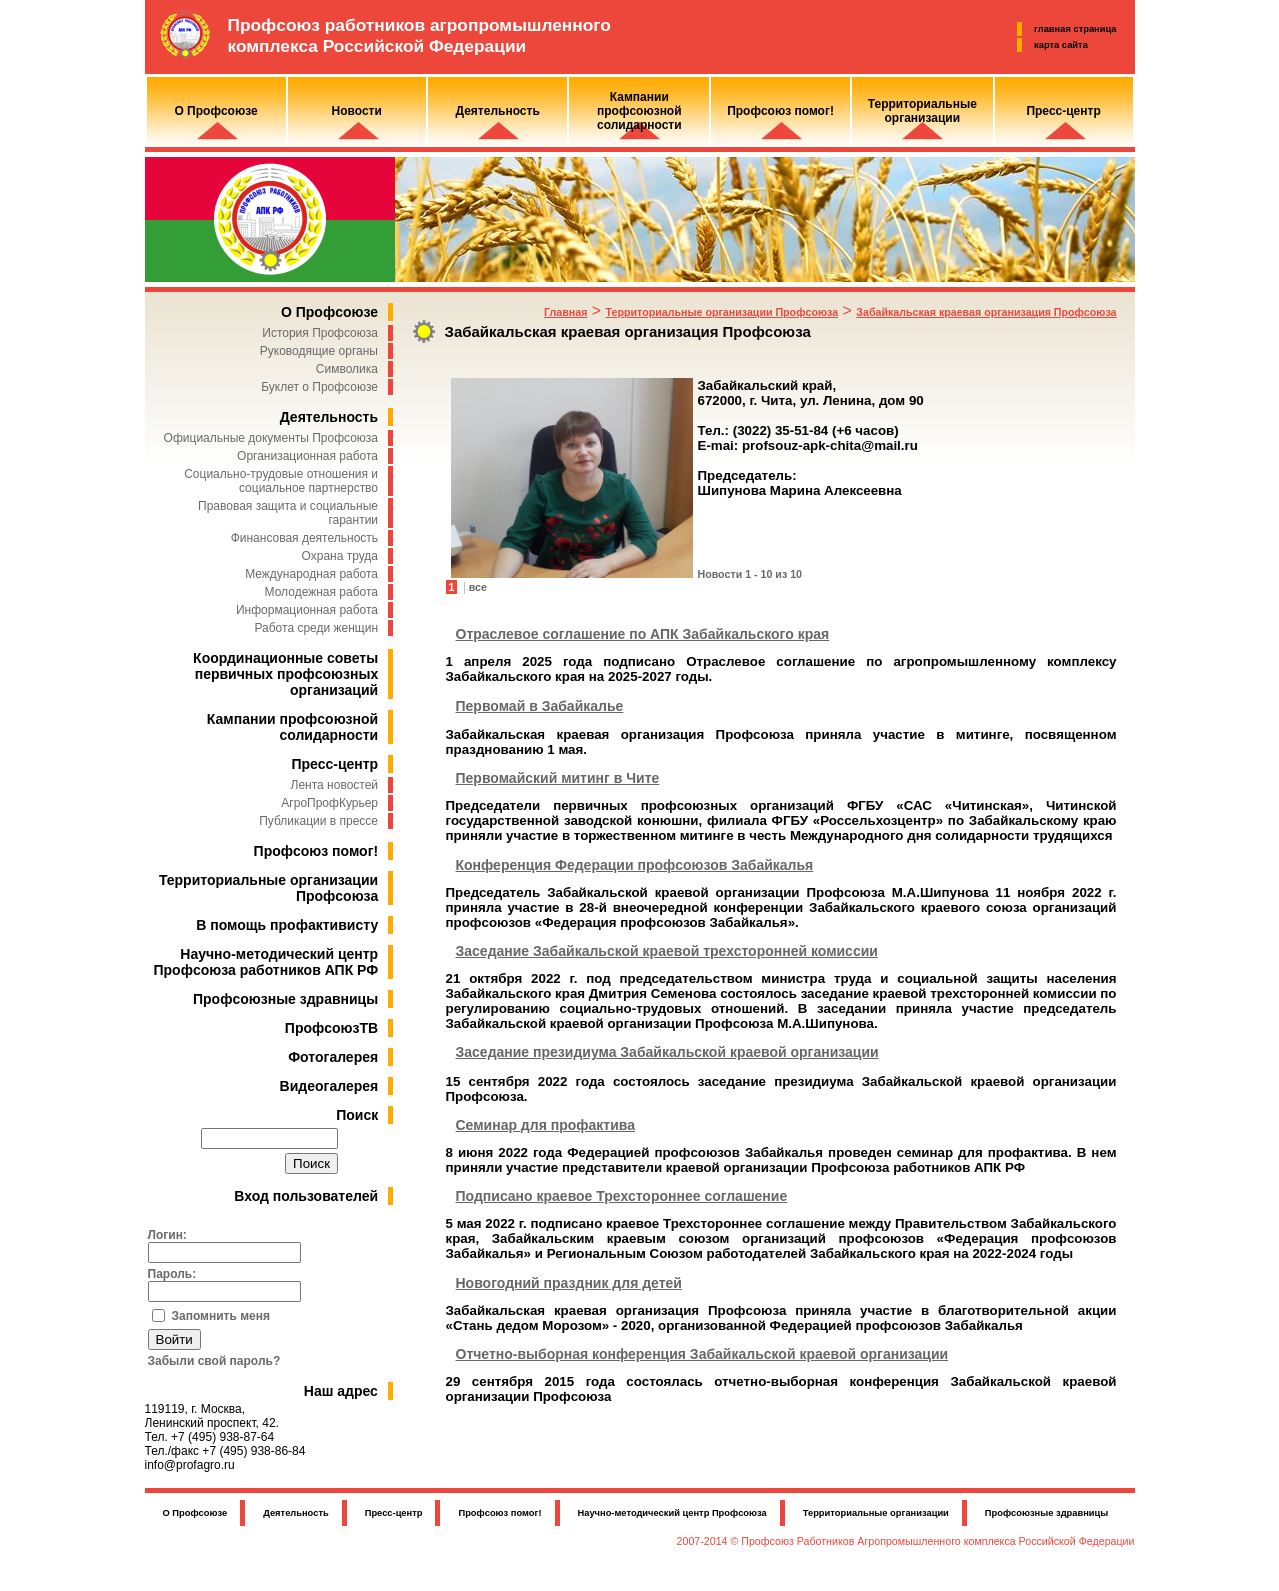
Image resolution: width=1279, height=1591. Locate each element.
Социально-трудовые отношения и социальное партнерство (281, 481)
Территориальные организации (876, 1513)
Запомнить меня (221, 1316)
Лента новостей (335, 785)
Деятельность (329, 417)
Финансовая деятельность (304, 538)
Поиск (357, 1115)
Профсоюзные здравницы (285, 999)
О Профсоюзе (329, 312)
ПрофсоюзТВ (331, 1028)
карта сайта (1061, 45)
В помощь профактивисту (287, 925)
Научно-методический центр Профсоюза (672, 1513)
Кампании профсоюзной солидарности (292, 727)
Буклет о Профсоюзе (319, 387)
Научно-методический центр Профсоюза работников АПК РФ (266, 962)
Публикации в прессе (318, 821)
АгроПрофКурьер (329, 803)
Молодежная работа (321, 592)
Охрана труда (340, 556)
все (478, 587)
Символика (347, 369)
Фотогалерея (333, 1057)
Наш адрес (341, 1391)
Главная (565, 312)
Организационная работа (307, 456)
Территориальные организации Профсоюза (722, 312)
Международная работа (311, 574)
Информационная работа (307, 610)
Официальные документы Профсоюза (271, 438)
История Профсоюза (320, 333)
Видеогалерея (329, 1086)
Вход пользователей (306, 1196)
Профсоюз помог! (316, 851)
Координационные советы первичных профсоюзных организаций (285, 674)
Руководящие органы (319, 351)
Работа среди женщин (316, 628)
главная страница (1075, 29)
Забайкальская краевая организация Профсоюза (986, 312)
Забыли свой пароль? (214, 1361)
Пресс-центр (334, 764)
